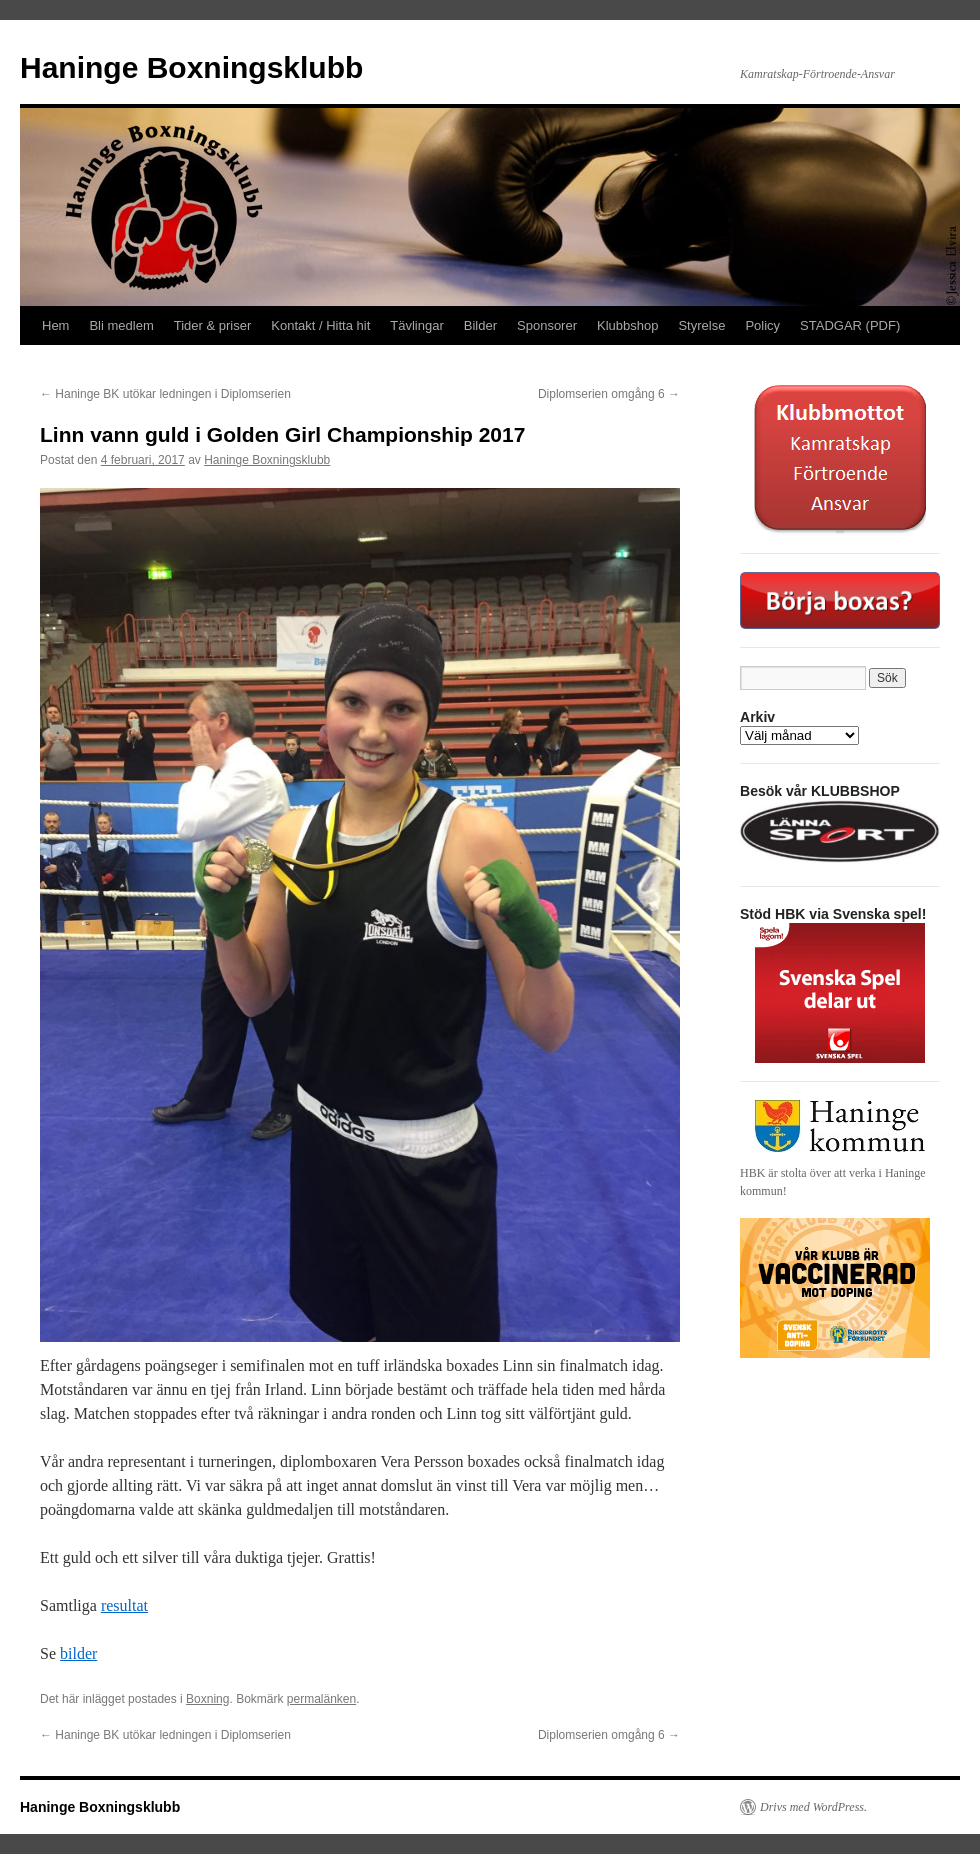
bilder (78, 1653)
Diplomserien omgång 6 (609, 394)
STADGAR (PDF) (850, 325)
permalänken (321, 1699)
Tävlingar (416, 325)
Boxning (207, 1699)
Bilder (480, 325)
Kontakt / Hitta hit (320, 325)
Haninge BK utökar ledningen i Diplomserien (165, 394)
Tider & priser (213, 325)
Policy (762, 325)
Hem (55, 325)
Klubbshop (627, 325)
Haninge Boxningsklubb (191, 67)
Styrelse (701, 325)
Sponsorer (547, 325)
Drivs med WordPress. (813, 1807)
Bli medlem (121, 325)
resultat (124, 1605)
